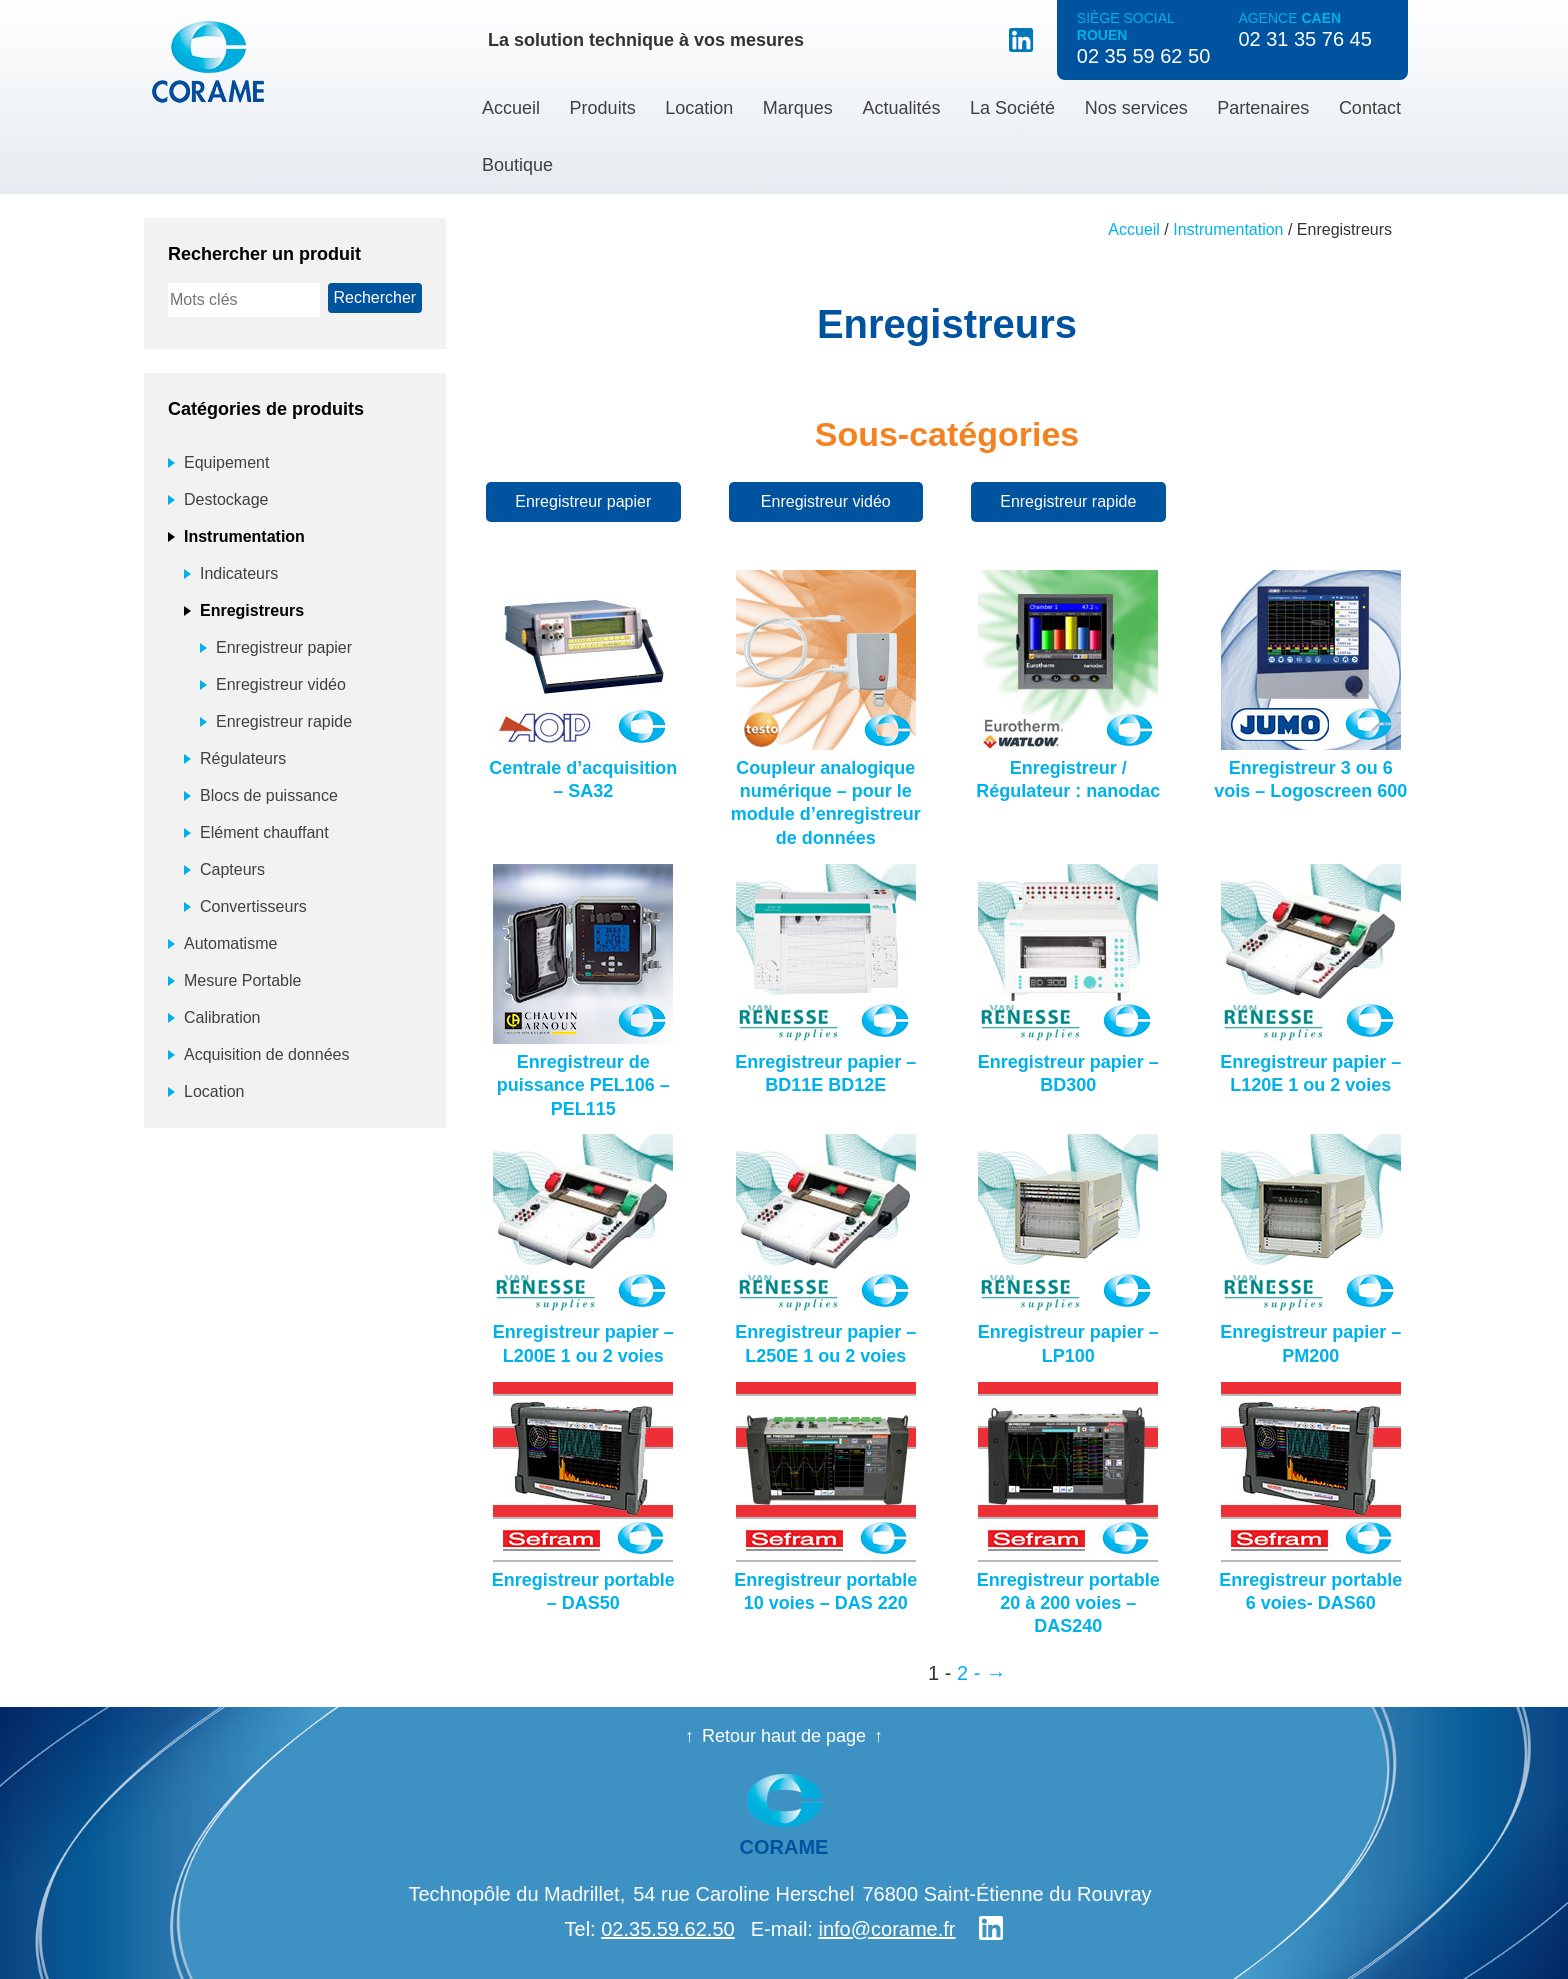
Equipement (226, 462)
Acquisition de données (266, 1054)
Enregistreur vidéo (826, 501)
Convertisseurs (253, 906)
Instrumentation (1228, 229)
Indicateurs (239, 573)
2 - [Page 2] (968, 1673)
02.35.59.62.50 (667, 1929)
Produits (603, 108)
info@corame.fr (886, 1929)
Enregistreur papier (583, 501)
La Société (1012, 108)
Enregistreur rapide (1068, 501)
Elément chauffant (264, 832)
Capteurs (232, 869)
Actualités (901, 108)
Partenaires (1263, 108)
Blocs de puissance (269, 795)
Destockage (226, 499)
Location (699, 108)
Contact (1370, 108)
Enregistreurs (252, 610)
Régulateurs (243, 758)
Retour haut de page (784, 1736)
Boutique (517, 165)
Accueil (511, 108)
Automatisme (230, 943)
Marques (798, 108)
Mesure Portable (242, 980)
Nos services (1136, 108)
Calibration (222, 1017)
